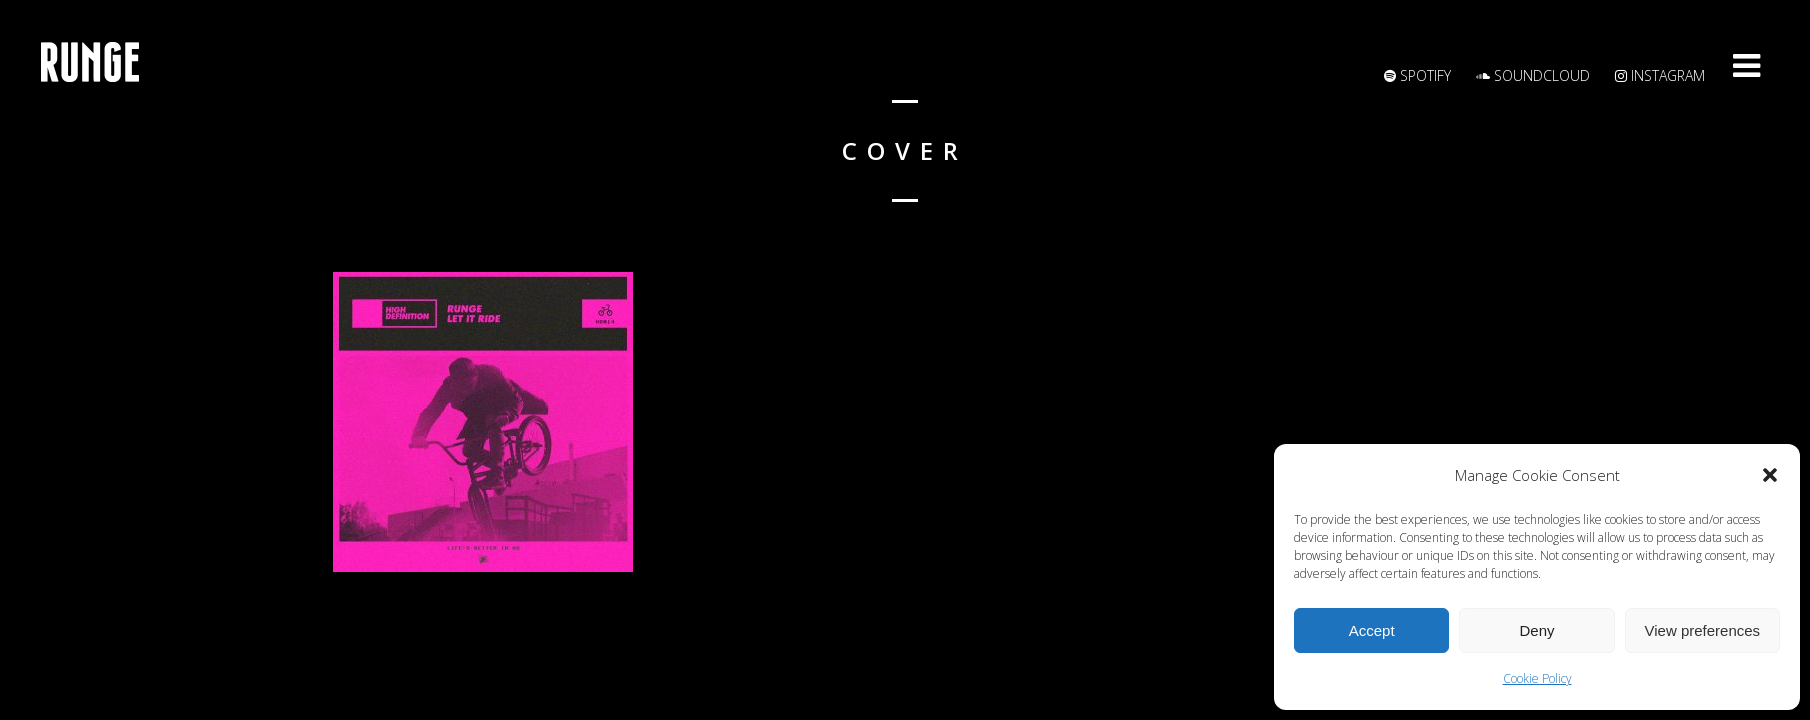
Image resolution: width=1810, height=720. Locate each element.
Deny (1536, 630)
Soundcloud (1533, 75)
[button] (1770, 475)
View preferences (1703, 630)
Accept (1372, 630)
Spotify (1417, 75)
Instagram (1660, 75)
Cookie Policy (1537, 678)
